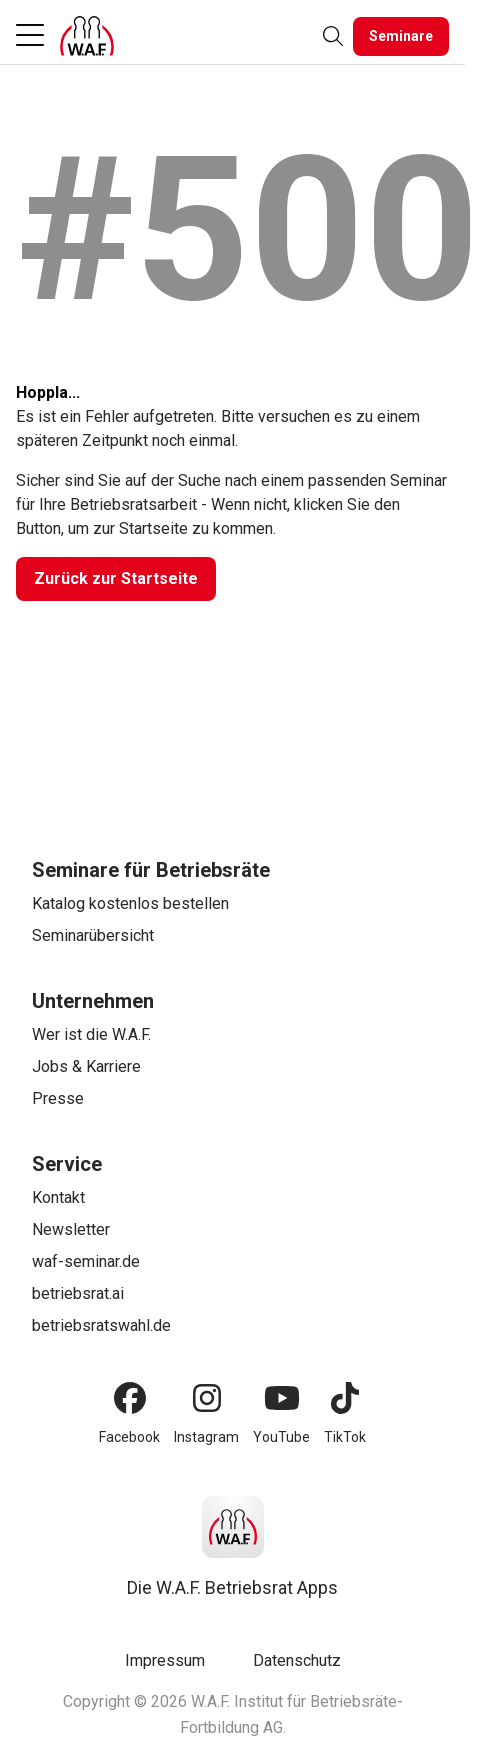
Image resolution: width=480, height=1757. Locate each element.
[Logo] (87, 36)
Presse (58, 1098)
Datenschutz (297, 1660)
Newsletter (71, 1229)
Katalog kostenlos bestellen (130, 903)
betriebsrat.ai (78, 1293)
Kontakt (58, 1197)
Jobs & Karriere (86, 1066)
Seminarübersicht (93, 935)
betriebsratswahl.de (101, 1325)
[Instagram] (207, 1398)
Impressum (165, 1660)
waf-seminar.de (86, 1261)
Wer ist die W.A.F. (91, 1034)
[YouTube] (282, 1398)
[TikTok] (345, 1398)
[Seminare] (401, 36)
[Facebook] (130, 1398)
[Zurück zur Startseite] (116, 579)
